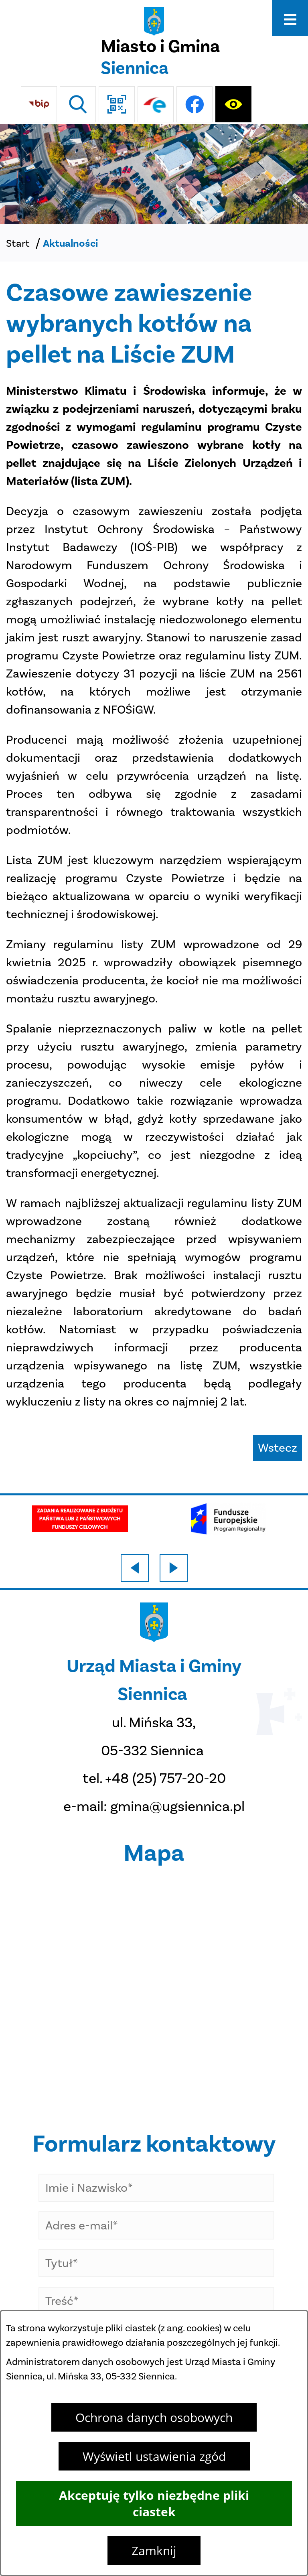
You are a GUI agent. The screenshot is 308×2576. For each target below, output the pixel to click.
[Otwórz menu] (290, 18)
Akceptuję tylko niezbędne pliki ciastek (154, 2503)
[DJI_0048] (154, 174)
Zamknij (154, 2550)
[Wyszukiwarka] (78, 104)
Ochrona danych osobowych (154, 2417)
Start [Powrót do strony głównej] (18, 243)
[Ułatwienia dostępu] (233, 104)
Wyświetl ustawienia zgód (154, 2456)
